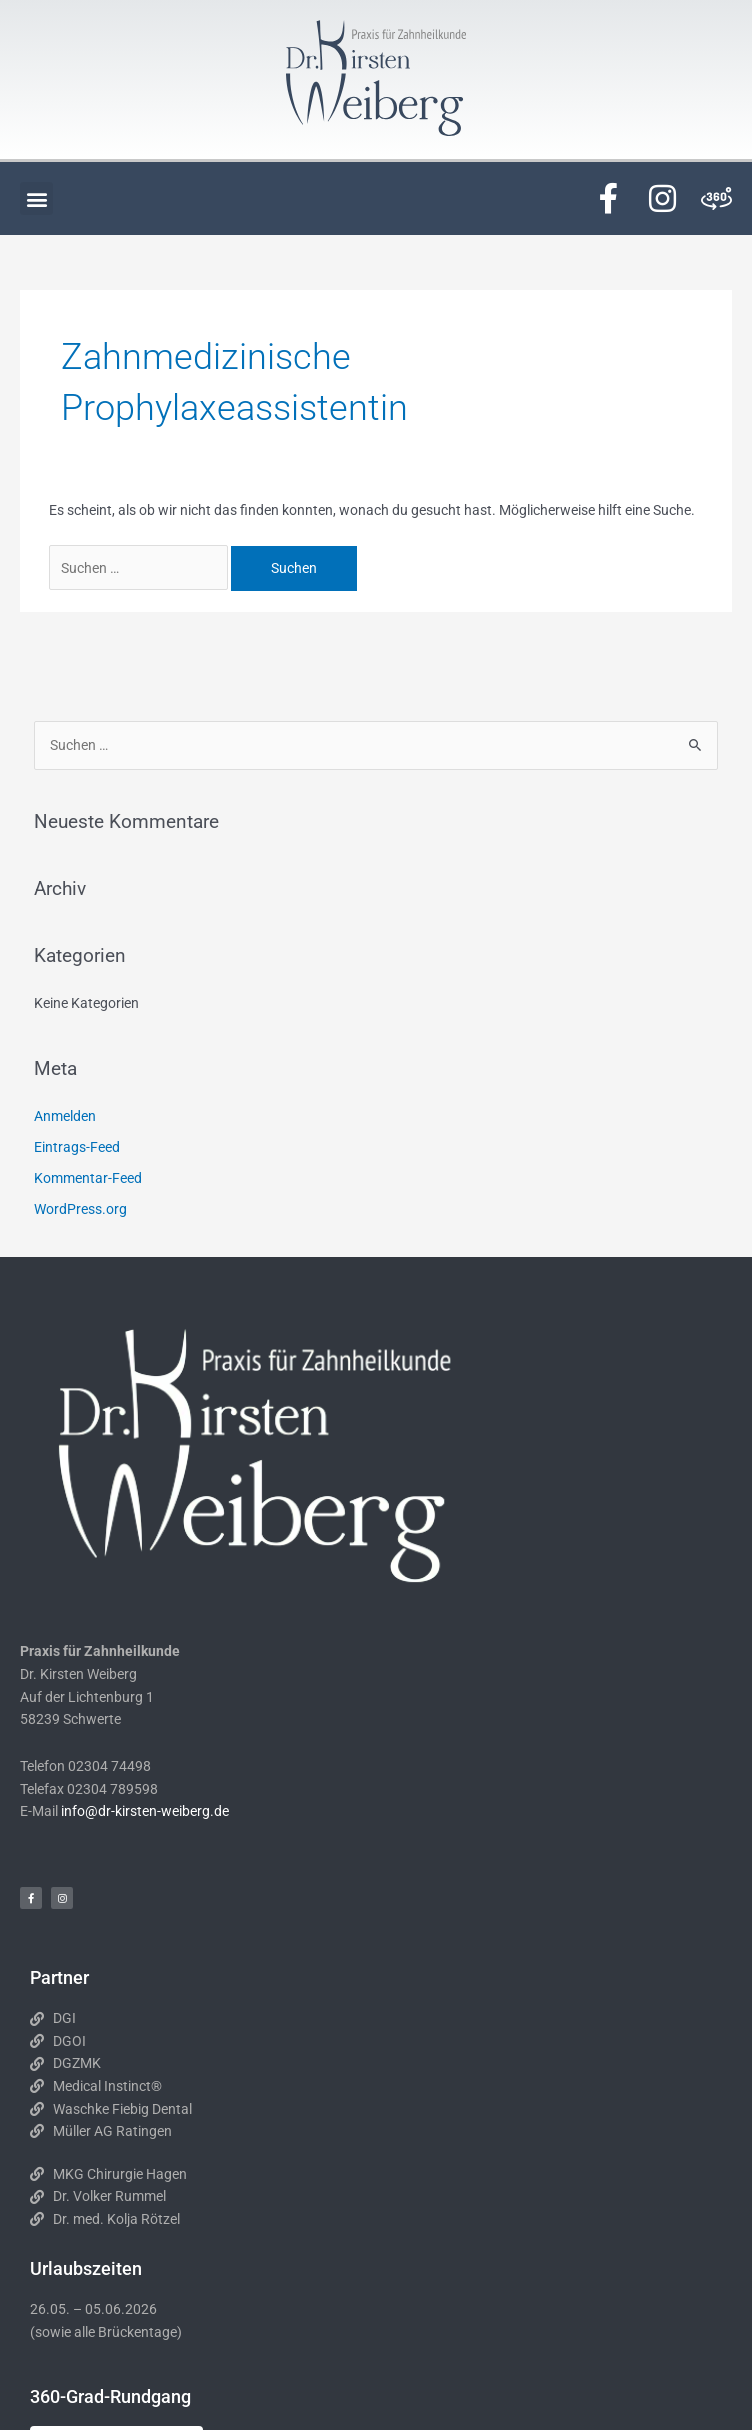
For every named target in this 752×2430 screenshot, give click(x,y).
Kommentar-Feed (88, 1178)
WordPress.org (80, 1209)
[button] (36, 198)
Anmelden (65, 1116)
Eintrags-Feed (77, 1147)
